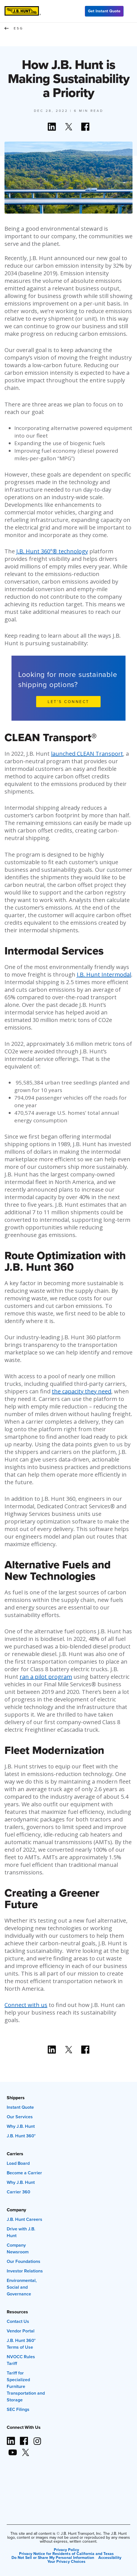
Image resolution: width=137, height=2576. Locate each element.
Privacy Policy (66, 2550)
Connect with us (25, 2005)
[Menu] (130, 11)
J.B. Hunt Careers (24, 2219)
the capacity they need (81, 1391)
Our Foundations (23, 2261)
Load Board (18, 2163)
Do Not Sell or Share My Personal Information (52, 2557)
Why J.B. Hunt (21, 2126)
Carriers (15, 2153)
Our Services (20, 2116)
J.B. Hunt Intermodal (104, 974)
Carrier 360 (18, 2192)
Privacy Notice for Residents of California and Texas (66, 2554)
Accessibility (109, 2557)
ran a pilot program (46, 1676)
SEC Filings (18, 2409)
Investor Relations (25, 2271)
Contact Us (18, 2321)
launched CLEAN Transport (87, 753)
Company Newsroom (18, 2248)
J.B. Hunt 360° (21, 2136)
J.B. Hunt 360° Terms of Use (21, 2343)
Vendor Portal (20, 2331)
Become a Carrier (24, 2173)
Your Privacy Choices (66, 2561)
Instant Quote (20, 2107)
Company (16, 2210)
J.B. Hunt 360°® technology (52, 551)
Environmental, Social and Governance (22, 2287)
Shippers (16, 2097)
